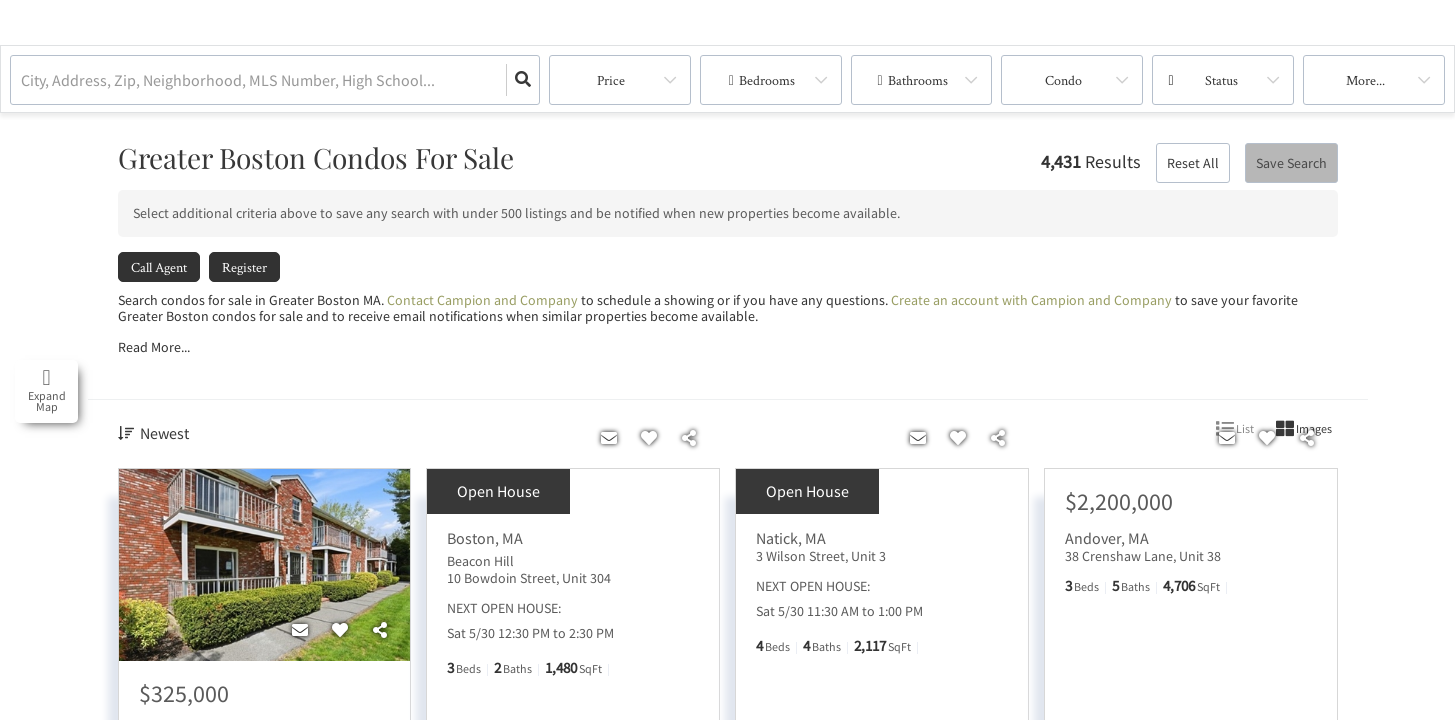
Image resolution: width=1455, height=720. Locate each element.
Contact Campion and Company (482, 300)
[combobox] (22, 80)
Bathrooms (918, 80)
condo (1063, 80)
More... (1365, 80)
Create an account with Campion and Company (1031, 300)
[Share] (380, 631)
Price (611, 80)
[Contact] (300, 631)
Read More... (154, 347)
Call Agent (159, 267)
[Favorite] (340, 631)
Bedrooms (767, 80)
